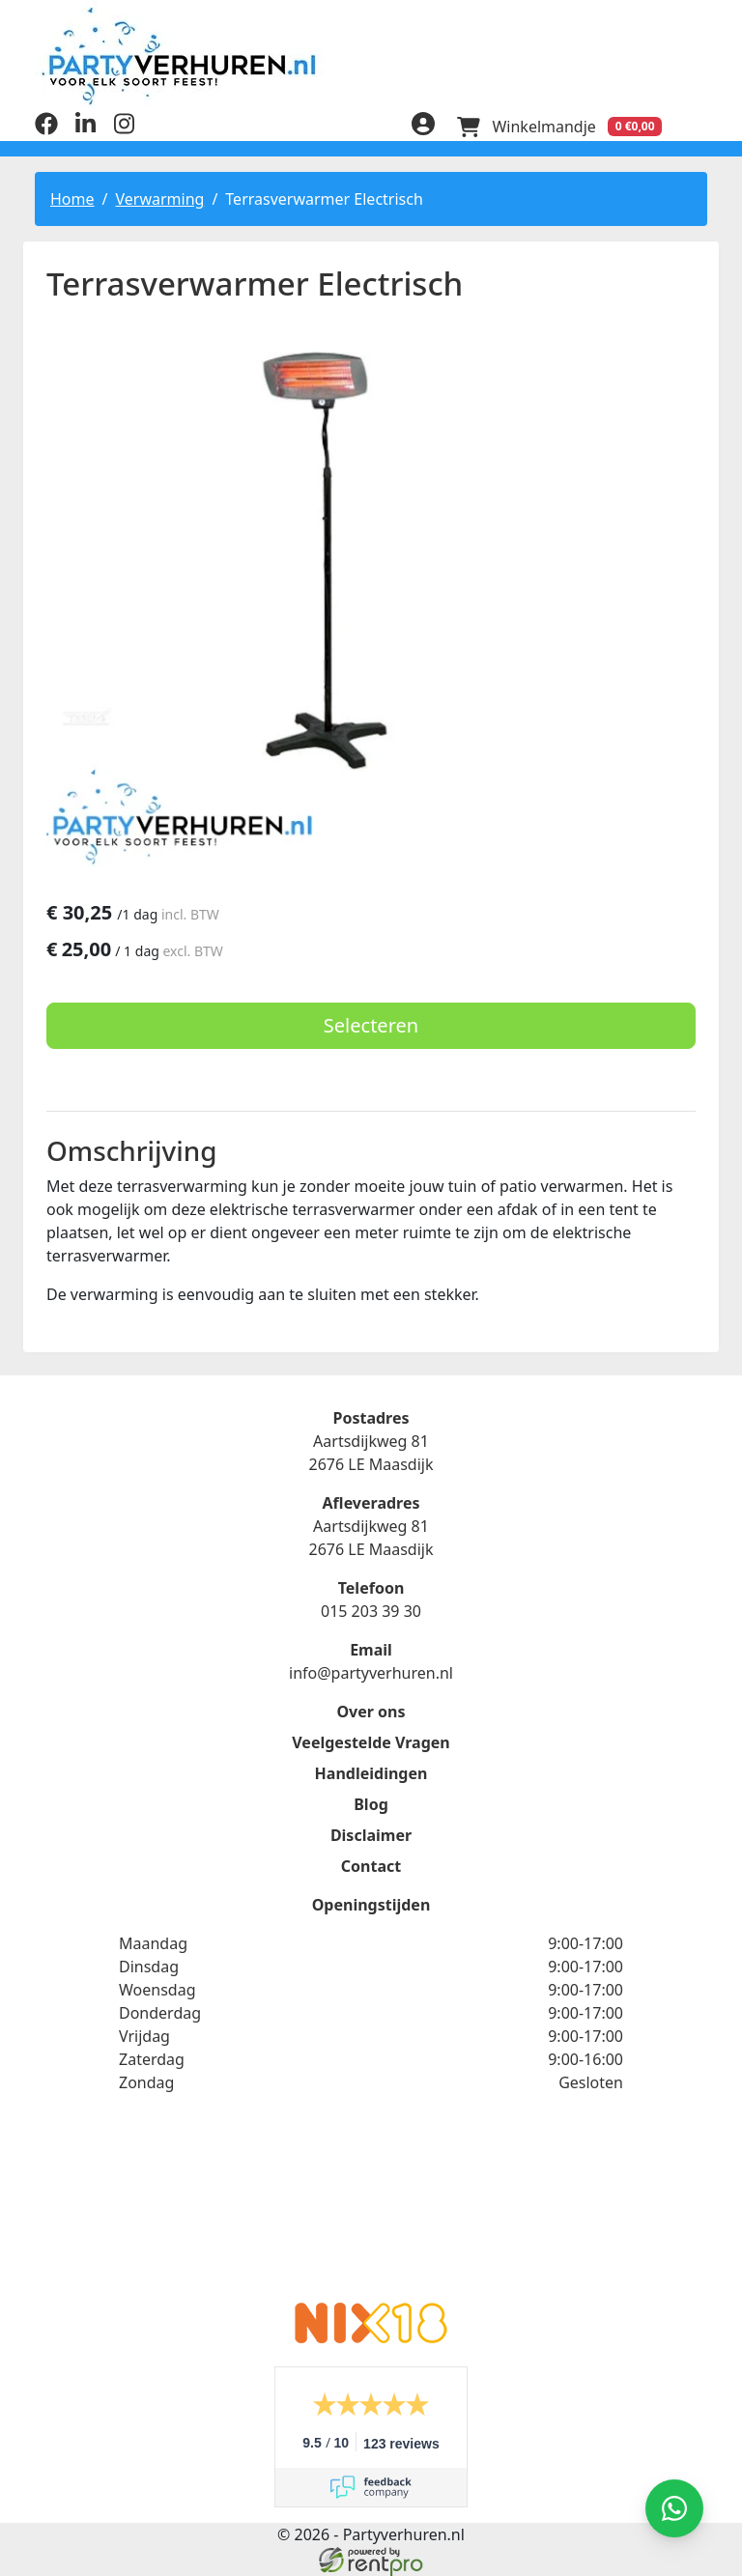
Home (72, 198)
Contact (371, 1866)
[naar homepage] (371, 55)
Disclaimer (371, 1835)
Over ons (370, 1711)
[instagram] (123, 128)
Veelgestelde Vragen (370, 1742)
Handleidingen (371, 1773)
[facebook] (46, 128)
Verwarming (159, 198)
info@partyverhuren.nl (371, 1673)
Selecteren (371, 1024)
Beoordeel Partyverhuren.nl (371, 2210)
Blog (371, 1804)
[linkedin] (85, 128)
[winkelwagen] (558, 125)
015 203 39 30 (371, 1611)
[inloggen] (421, 125)
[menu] (695, 125)
